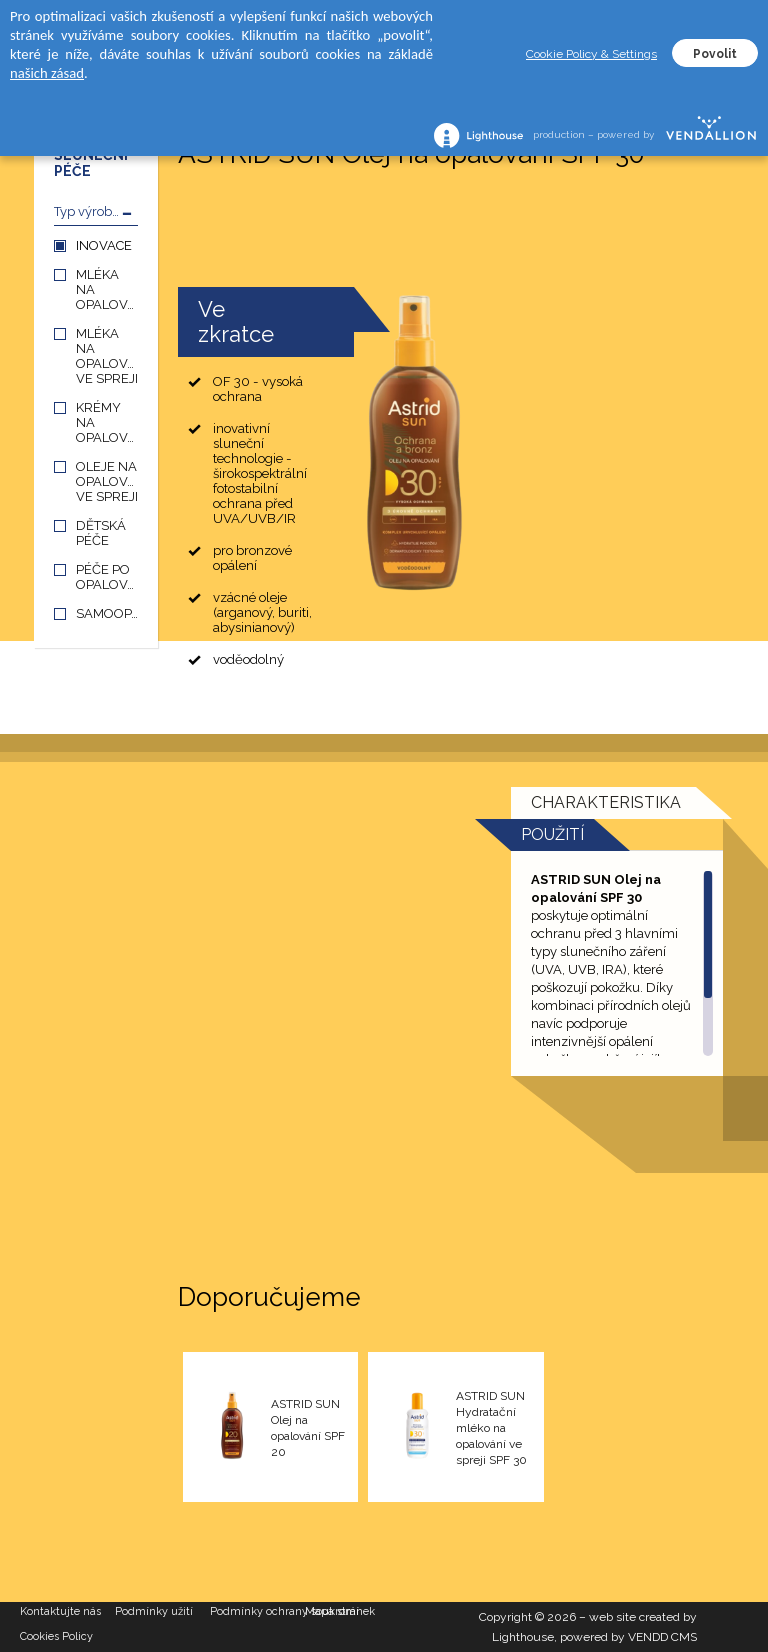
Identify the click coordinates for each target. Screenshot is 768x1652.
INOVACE (104, 245)
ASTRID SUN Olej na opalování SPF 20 (308, 1428)
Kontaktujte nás (60, 1611)
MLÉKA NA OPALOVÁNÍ (107, 289)
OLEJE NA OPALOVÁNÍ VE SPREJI (107, 481)
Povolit (715, 54)
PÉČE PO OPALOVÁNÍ (107, 577)
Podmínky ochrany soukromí (257, 1611)
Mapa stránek (340, 1611)
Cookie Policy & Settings (591, 54)
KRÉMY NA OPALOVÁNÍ (107, 422)
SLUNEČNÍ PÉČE (91, 163)
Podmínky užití (154, 1611)
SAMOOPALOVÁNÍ (107, 613)
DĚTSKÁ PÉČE (101, 533)
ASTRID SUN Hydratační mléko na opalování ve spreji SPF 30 (491, 1428)
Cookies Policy (56, 1636)
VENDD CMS (662, 1637)
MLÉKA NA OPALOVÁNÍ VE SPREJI (107, 356)
